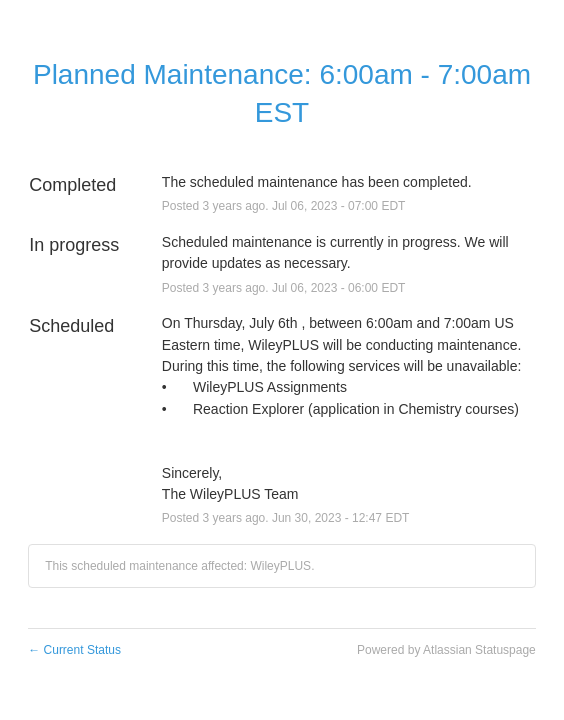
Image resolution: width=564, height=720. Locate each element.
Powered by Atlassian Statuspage (446, 650)
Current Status (74, 650)
